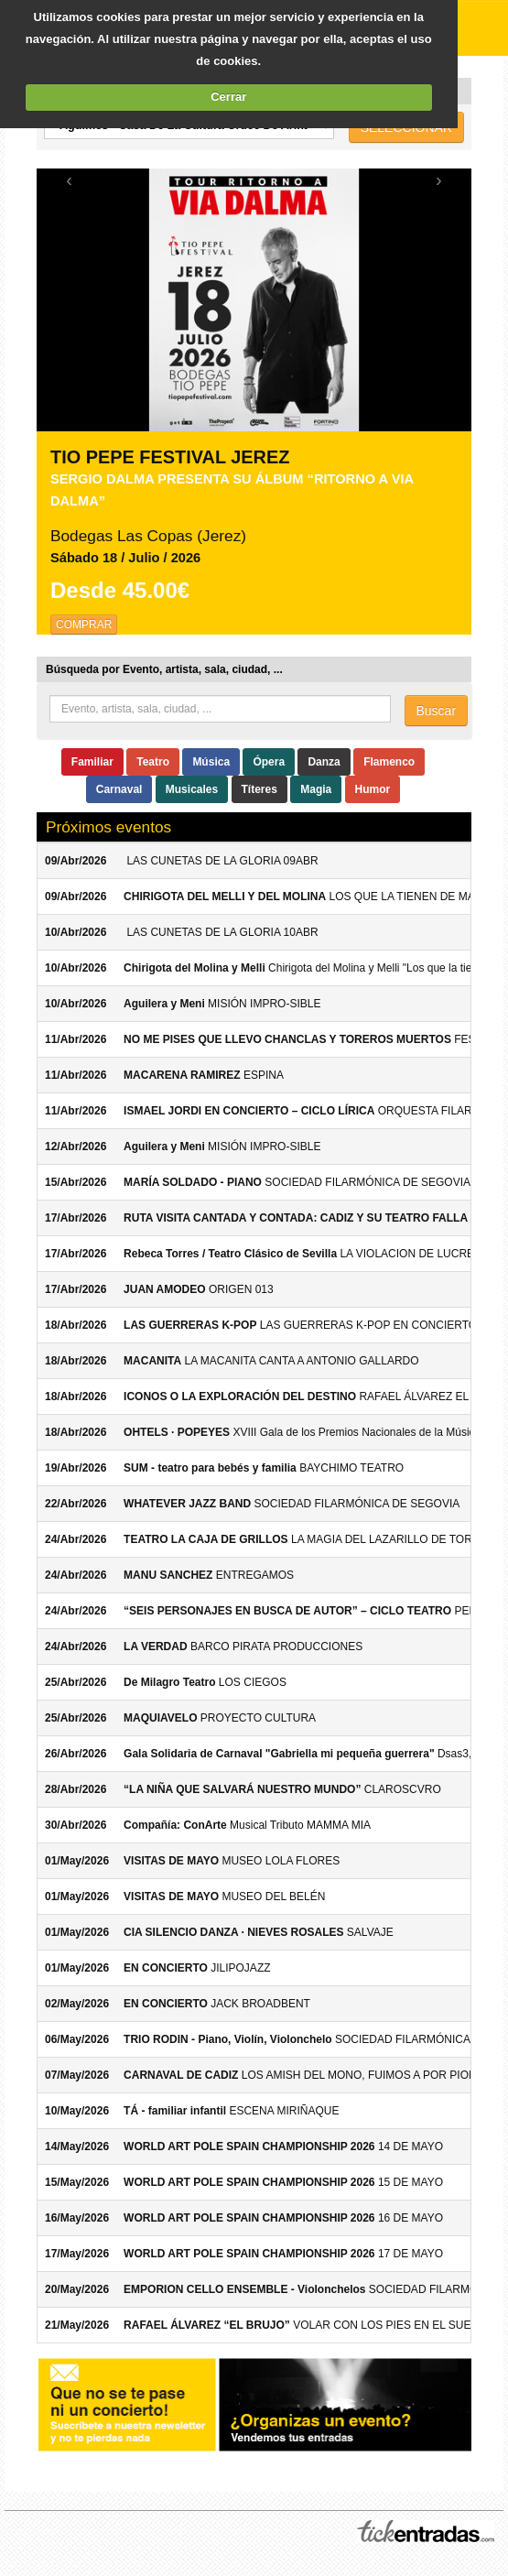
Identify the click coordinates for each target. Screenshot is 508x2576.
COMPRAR (84, 624)
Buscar (436, 710)
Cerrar (228, 96)
